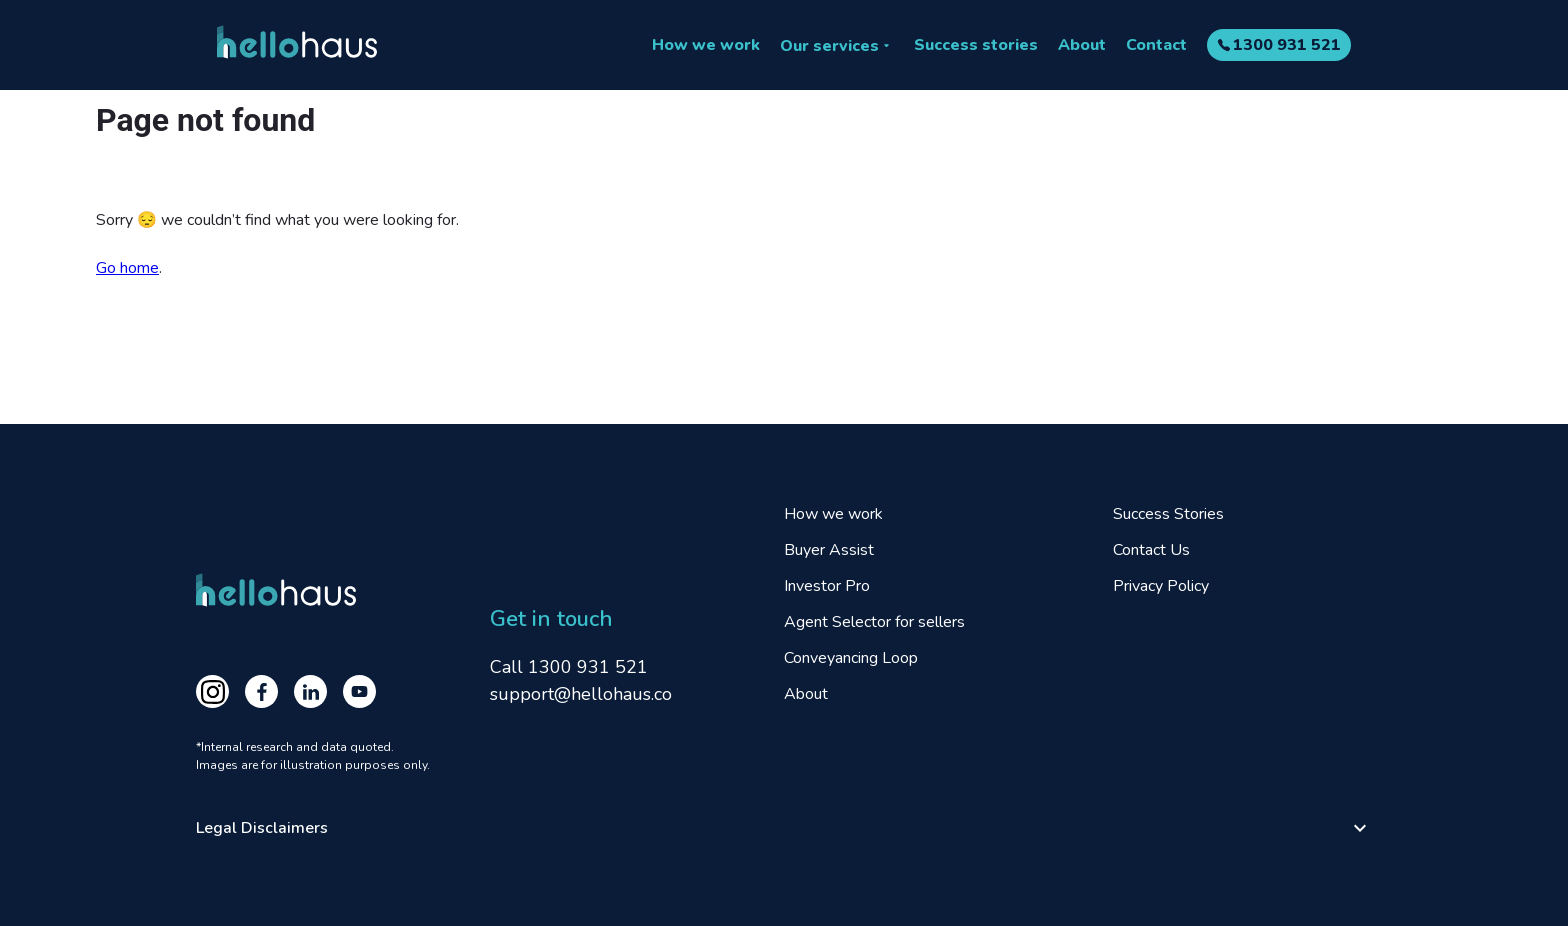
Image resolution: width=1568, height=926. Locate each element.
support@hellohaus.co (581, 694)
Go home (127, 268)
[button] (784, 828)
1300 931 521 (1287, 45)
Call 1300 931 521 (569, 667)
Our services (829, 46)
